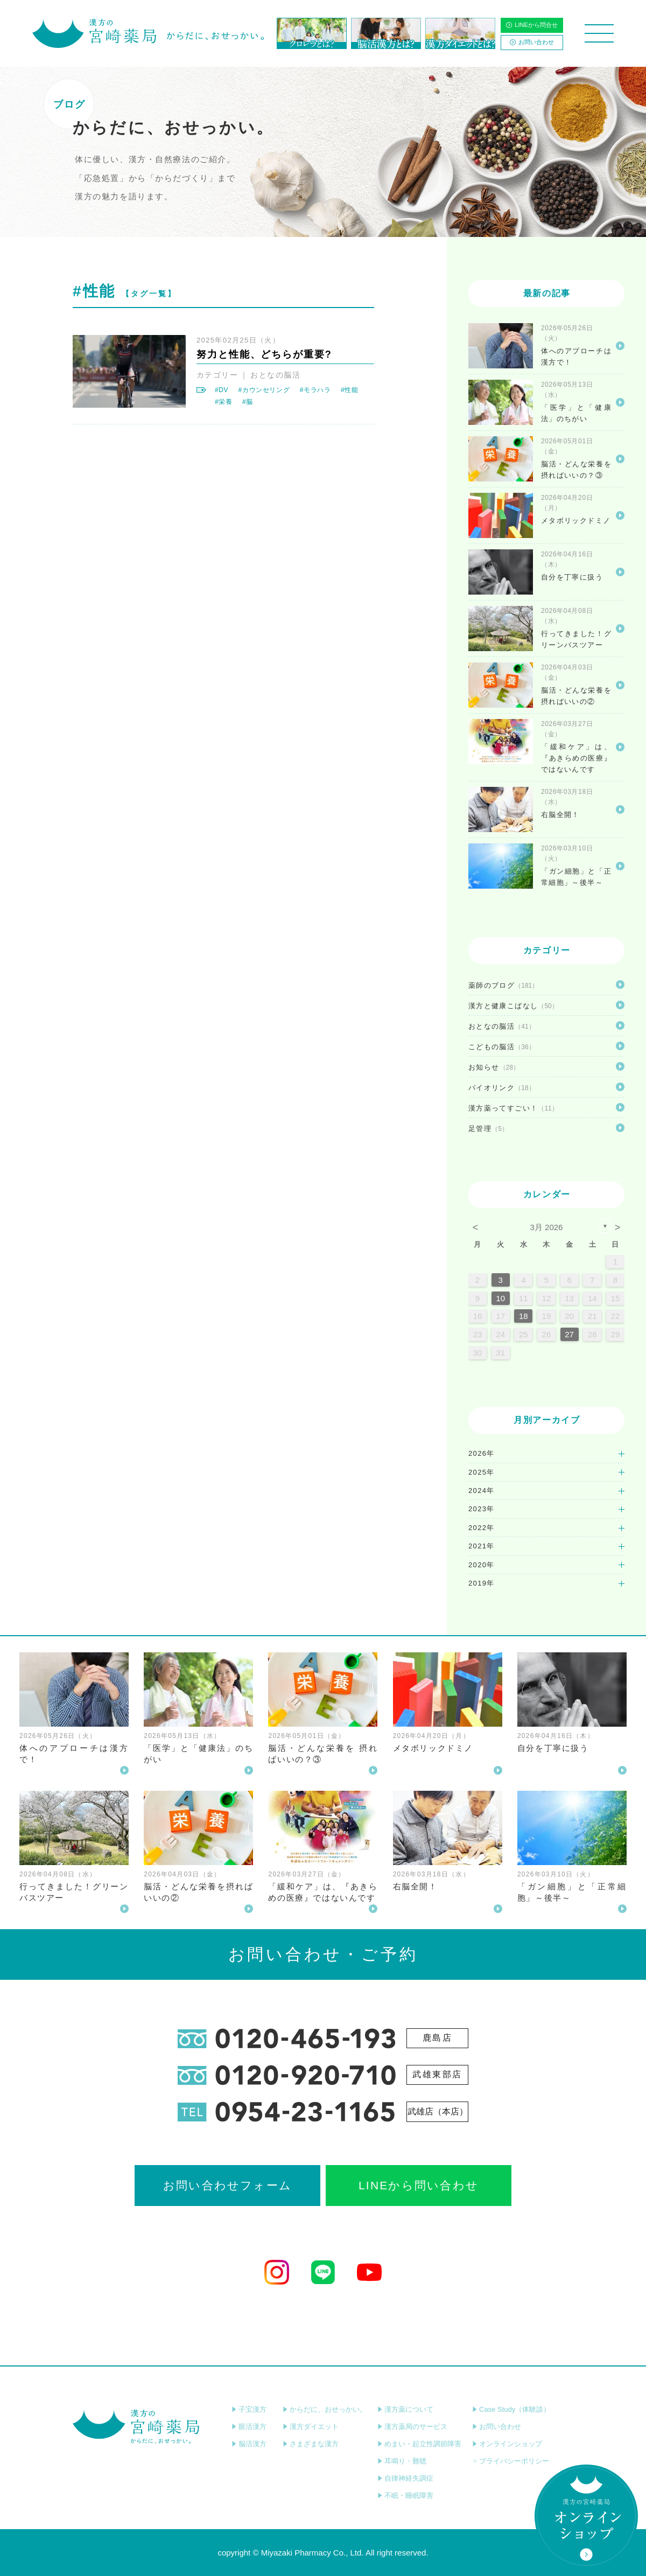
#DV (221, 390)
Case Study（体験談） (511, 2409)
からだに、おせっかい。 (325, 2409)
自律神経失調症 (405, 2478)
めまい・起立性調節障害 (419, 2444)
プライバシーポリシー (510, 2461)
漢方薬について (405, 2409)
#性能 (350, 390)
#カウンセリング (264, 390)
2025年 (481, 1472)
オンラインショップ (507, 2444)
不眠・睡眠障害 (405, 2495)
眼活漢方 (248, 2427)
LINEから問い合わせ (419, 2185)
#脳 (247, 402)
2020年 (481, 1565)
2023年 (481, 1509)
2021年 (481, 1546)
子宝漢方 (248, 2409)
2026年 (481, 1453)
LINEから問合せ (531, 25)
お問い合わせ (532, 42)
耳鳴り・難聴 (401, 2461)
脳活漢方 (248, 2444)
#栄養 (224, 402)
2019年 (481, 1583)
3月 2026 (546, 1227)
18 (523, 1316)
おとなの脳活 (275, 375)
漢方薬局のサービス (412, 2427)
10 (500, 1298)
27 (569, 1334)
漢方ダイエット (311, 2427)
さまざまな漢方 (311, 2444)
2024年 (481, 1490)
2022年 (481, 1528)
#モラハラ (315, 390)
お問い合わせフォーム (227, 2185)
